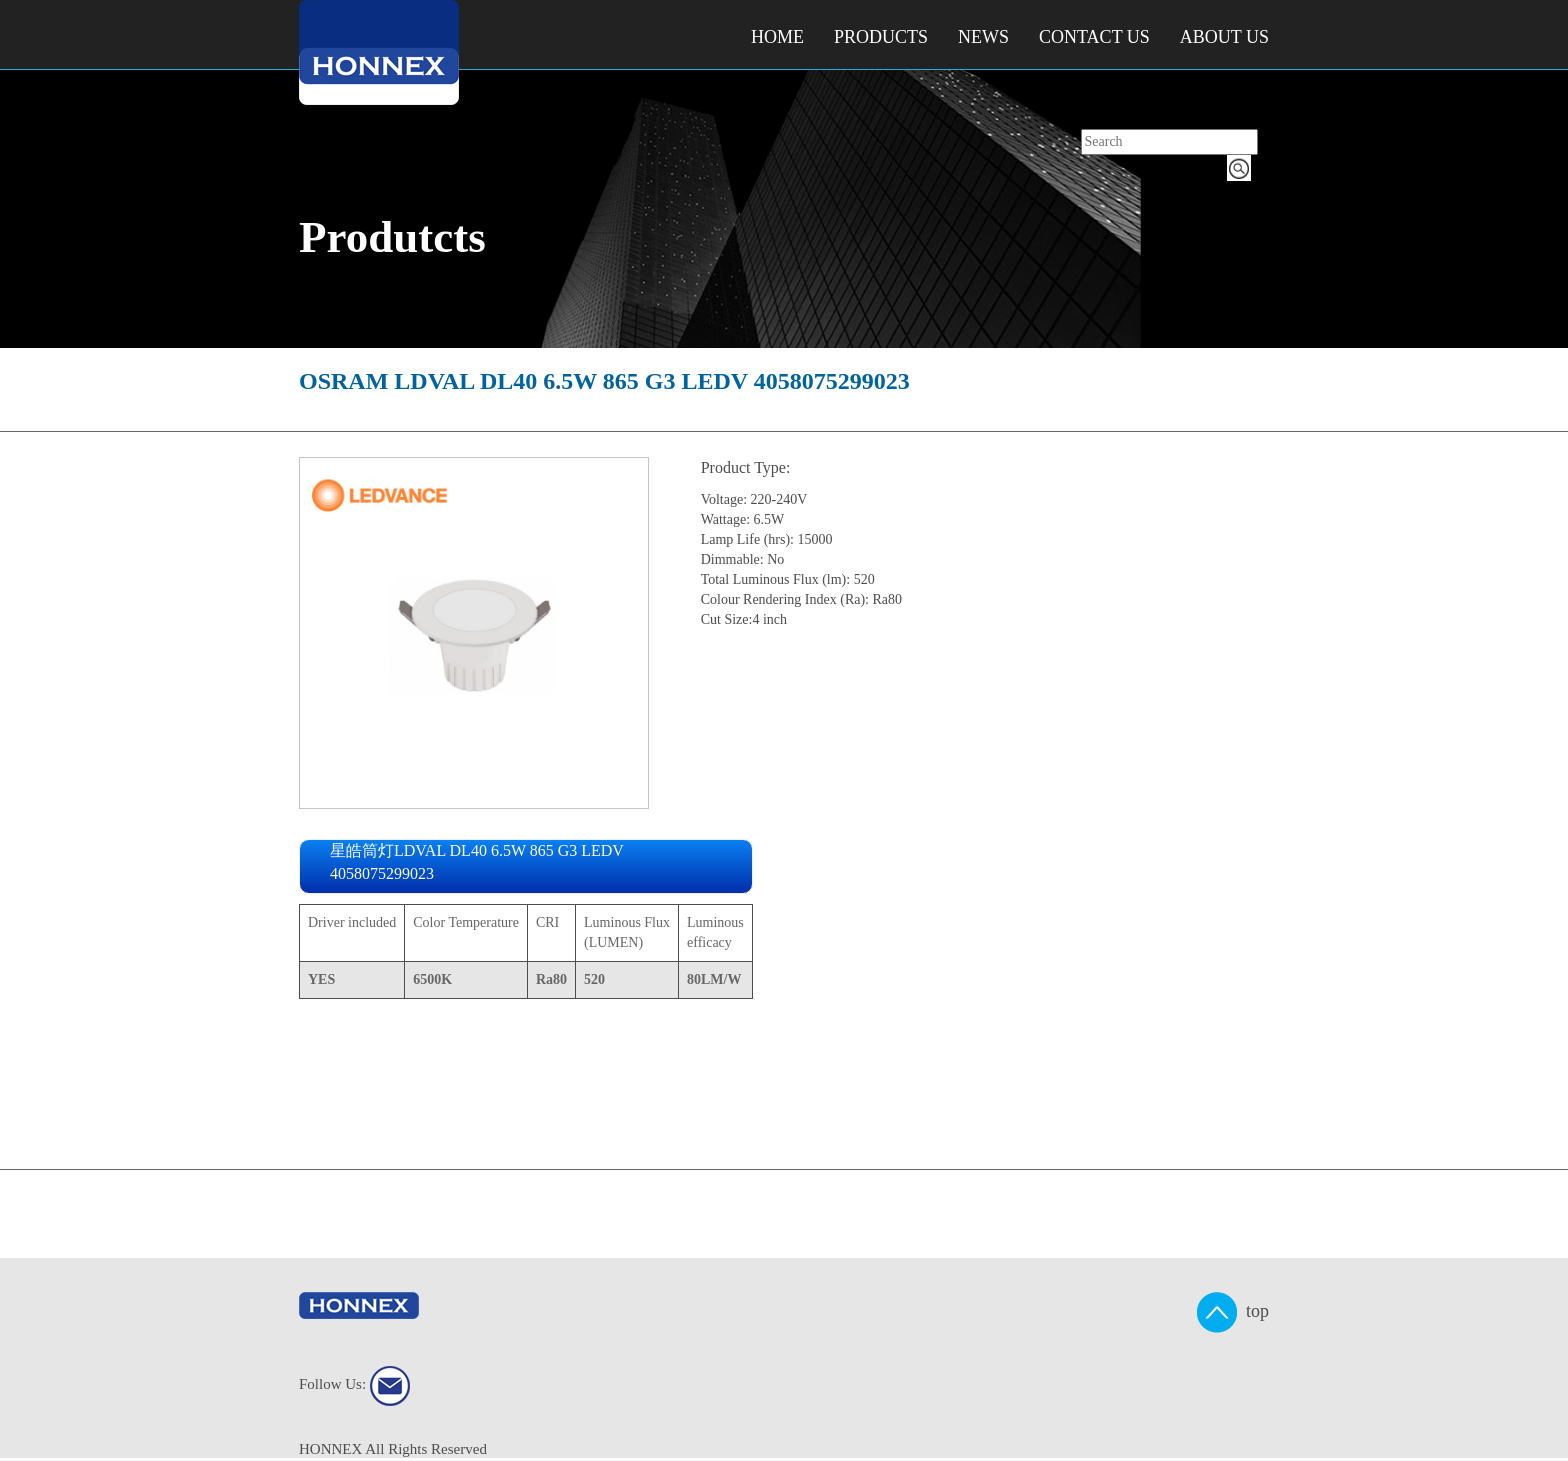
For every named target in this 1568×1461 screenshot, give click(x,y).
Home (777, 37)
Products (881, 37)
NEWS (983, 37)
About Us (1224, 37)
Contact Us (1094, 37)
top (1233, 1312)
